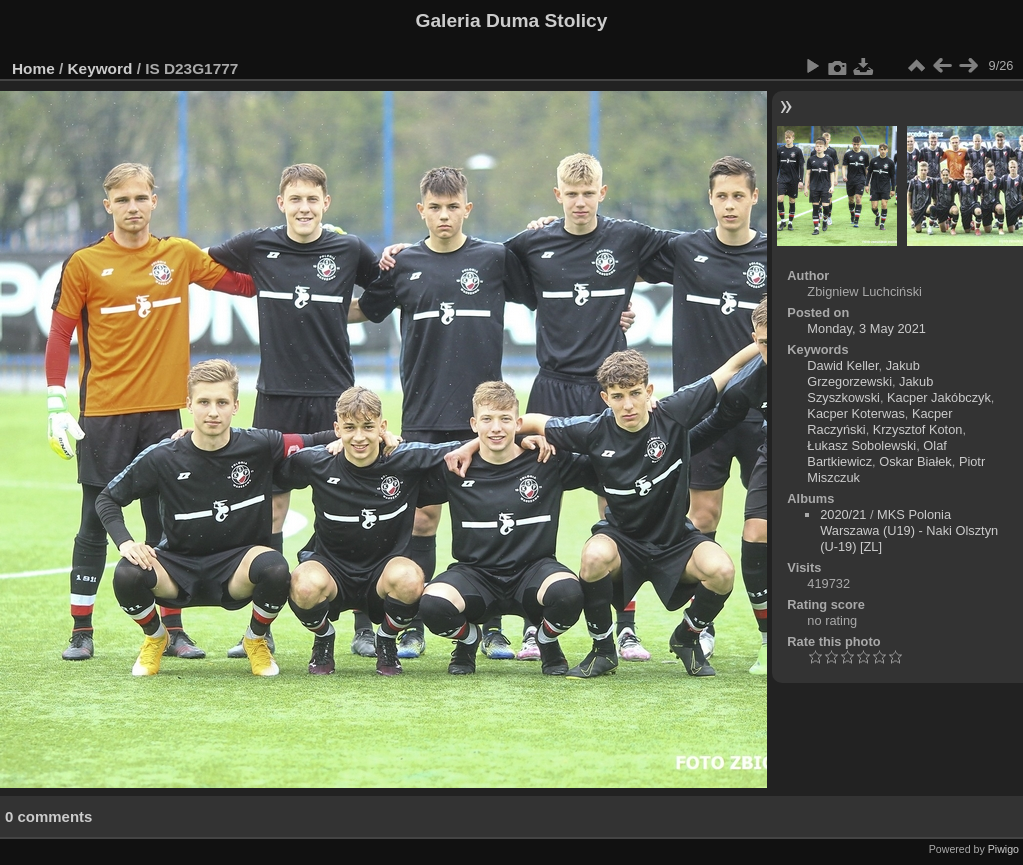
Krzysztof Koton (918, 429)
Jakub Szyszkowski (870, 389)
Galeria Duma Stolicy (512, 20)
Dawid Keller (842, 365)
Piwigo (1003, 849)
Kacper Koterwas (855, 413)
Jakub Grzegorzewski (863, 373)
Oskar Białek (915, 461)
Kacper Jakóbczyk (939, 397)
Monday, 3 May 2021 (866, 328)
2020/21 (843, 514)
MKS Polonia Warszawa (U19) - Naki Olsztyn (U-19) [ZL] (909, 530)
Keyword (100, 68)
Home (33, 68)
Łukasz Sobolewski (861, 445)
